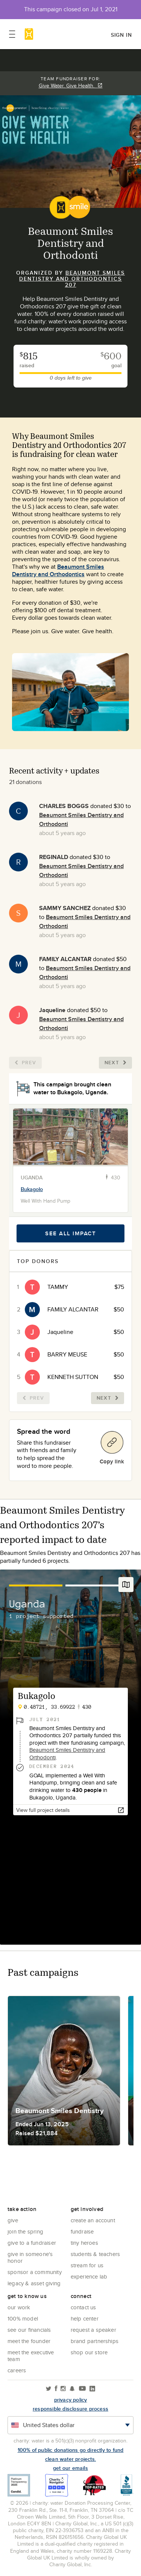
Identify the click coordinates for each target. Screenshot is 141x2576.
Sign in (121, 35)
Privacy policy (70, 2399)
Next (115, 1062)
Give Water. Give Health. (71, 85)
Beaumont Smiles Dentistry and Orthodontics (58, 570)
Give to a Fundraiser (32, 2243)
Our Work (19, 2307)
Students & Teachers (95, 2254)
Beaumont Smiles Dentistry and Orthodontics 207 (72, 278)
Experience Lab (89, 2276)
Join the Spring (25, 2231)
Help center (85, 2318)
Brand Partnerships (95, 2341)
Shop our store (89, 2352)
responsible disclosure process (70, 2408)
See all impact (70, 1233)
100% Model (23, 2318)
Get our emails (70, 2468)
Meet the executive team (31, 2355)
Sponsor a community (35, 2272)
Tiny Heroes (84, 2243)
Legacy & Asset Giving (34, 2283)
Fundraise (82, 2231)
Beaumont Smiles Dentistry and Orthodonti (67, 1753)
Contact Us (83, 2307)
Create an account (93, 2220)
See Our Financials (29, 2330)
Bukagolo (32, 1189)
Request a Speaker (93, 2330)
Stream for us (87, 2265)
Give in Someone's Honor (30, 2257)
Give (13, 2220)
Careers (17, 2370)
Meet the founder (29, 2341)
